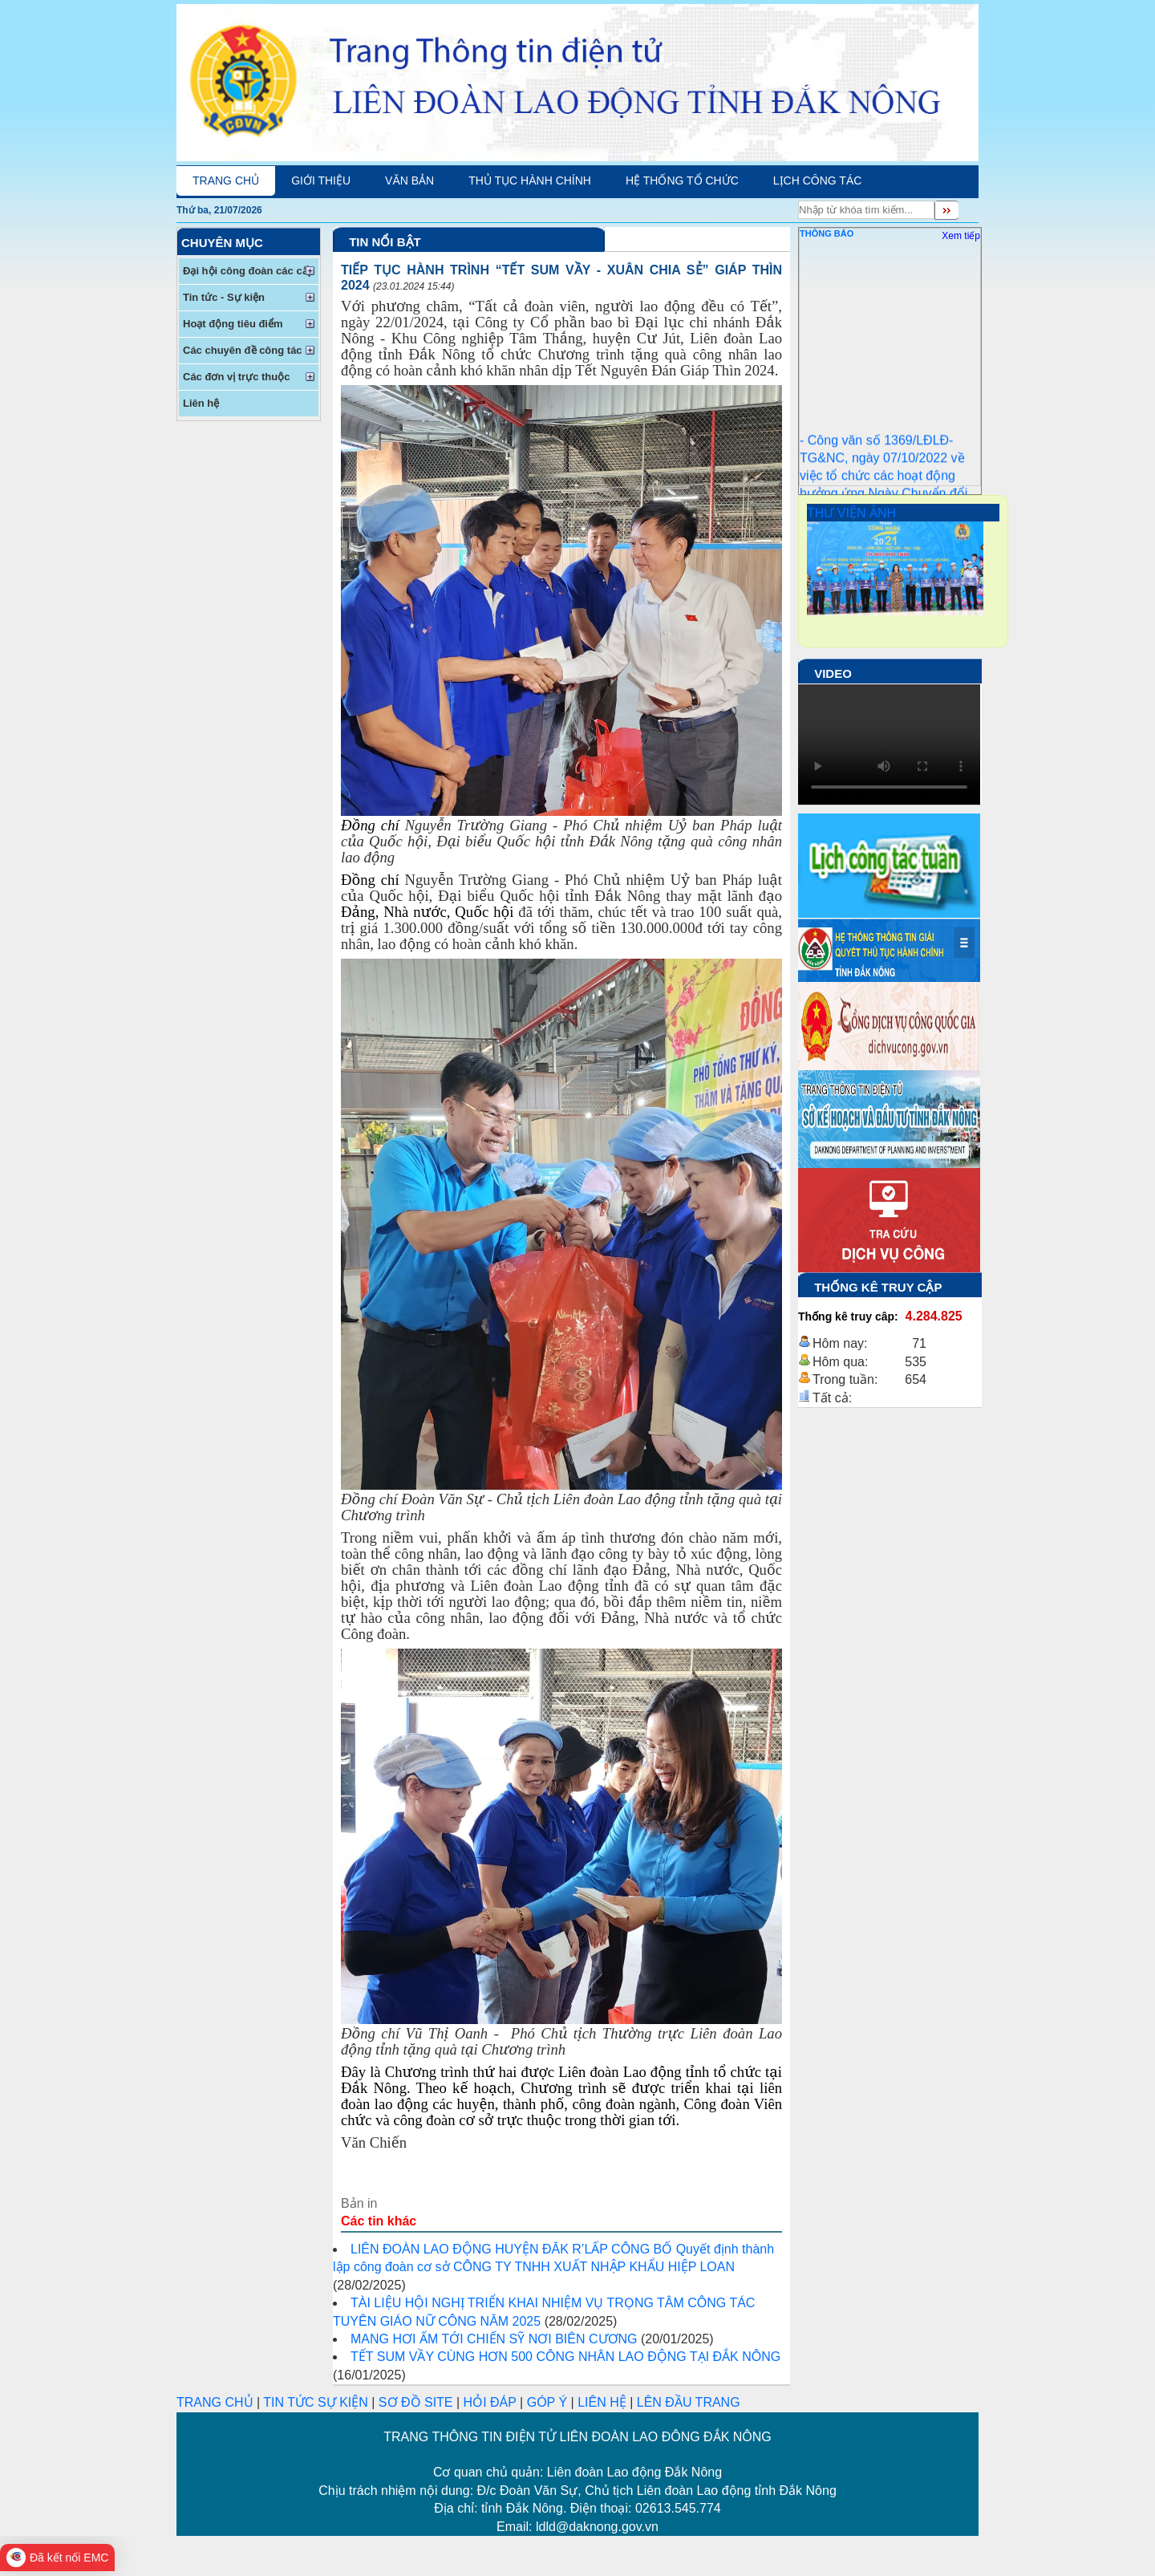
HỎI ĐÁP (490, 2402)
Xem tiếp (961, 235)
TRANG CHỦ (216, 2402)
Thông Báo (826, 233)
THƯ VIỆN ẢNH (851, 513)
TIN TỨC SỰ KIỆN (315, 2402)
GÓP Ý (547, 2402)
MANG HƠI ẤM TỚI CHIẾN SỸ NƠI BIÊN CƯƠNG (494, 2339)
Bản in (359, 2203)
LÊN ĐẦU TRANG (688, 2402)
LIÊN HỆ (602, 2402)
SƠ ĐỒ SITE (416, 2402)
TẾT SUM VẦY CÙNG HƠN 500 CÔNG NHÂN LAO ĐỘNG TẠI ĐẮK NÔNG (565, 2356)
